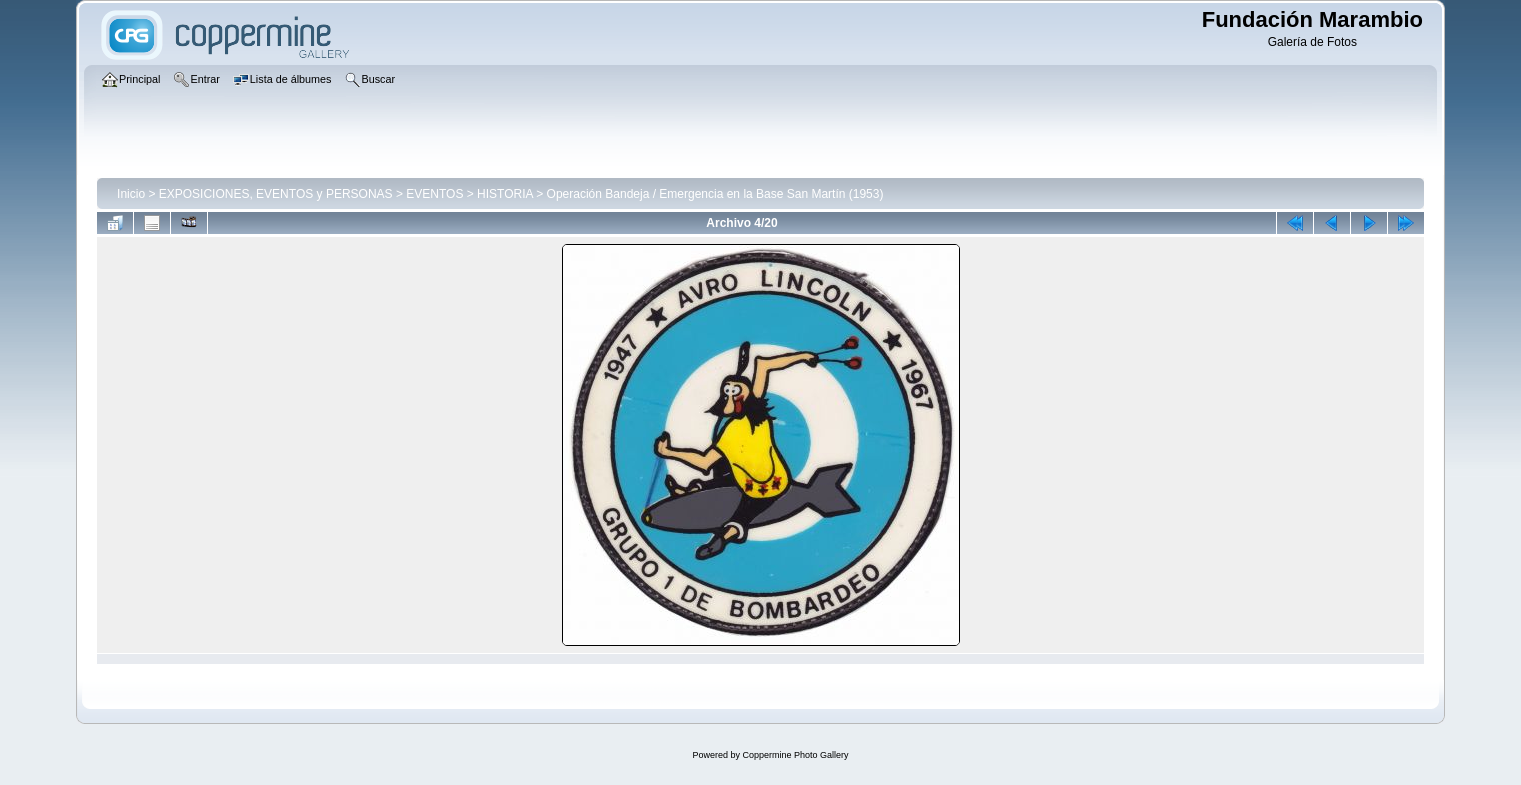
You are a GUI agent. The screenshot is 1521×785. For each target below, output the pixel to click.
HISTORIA (505, 194)
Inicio (131, 194)
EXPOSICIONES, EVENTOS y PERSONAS (276, 194)
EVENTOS (434, 194)
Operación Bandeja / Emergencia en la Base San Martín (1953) (715, 194)
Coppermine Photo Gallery (795, 755)
